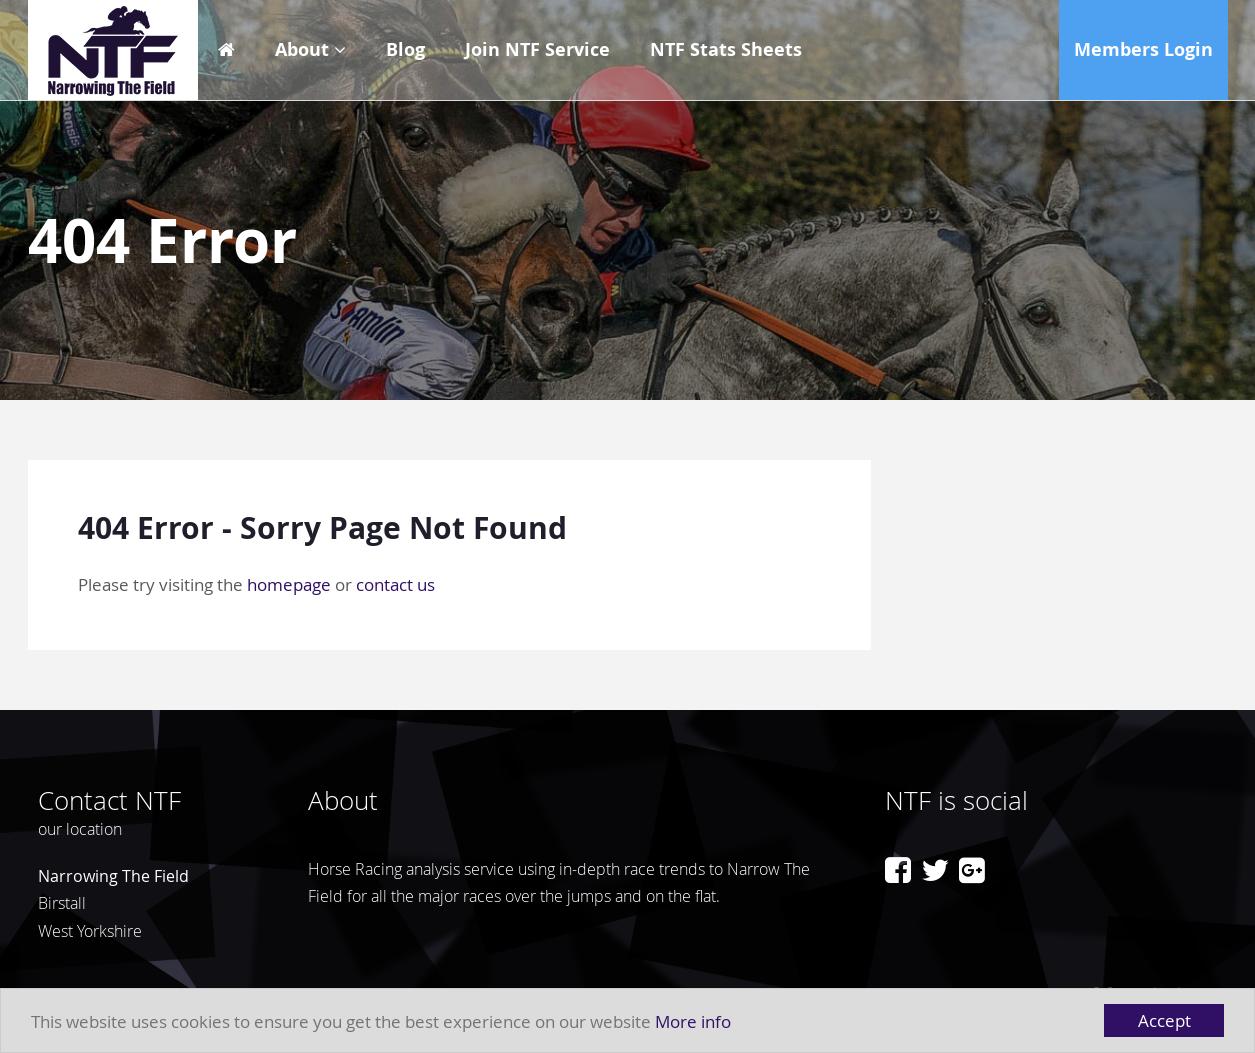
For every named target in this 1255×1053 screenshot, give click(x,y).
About (302, 49)
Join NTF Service (537, 49)
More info (693, 1021)
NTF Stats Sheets (726, 49)
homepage (289, 584)
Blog (405, 49)
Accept (1164, 1020)
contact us (395, 584)
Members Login (1143, 49)
